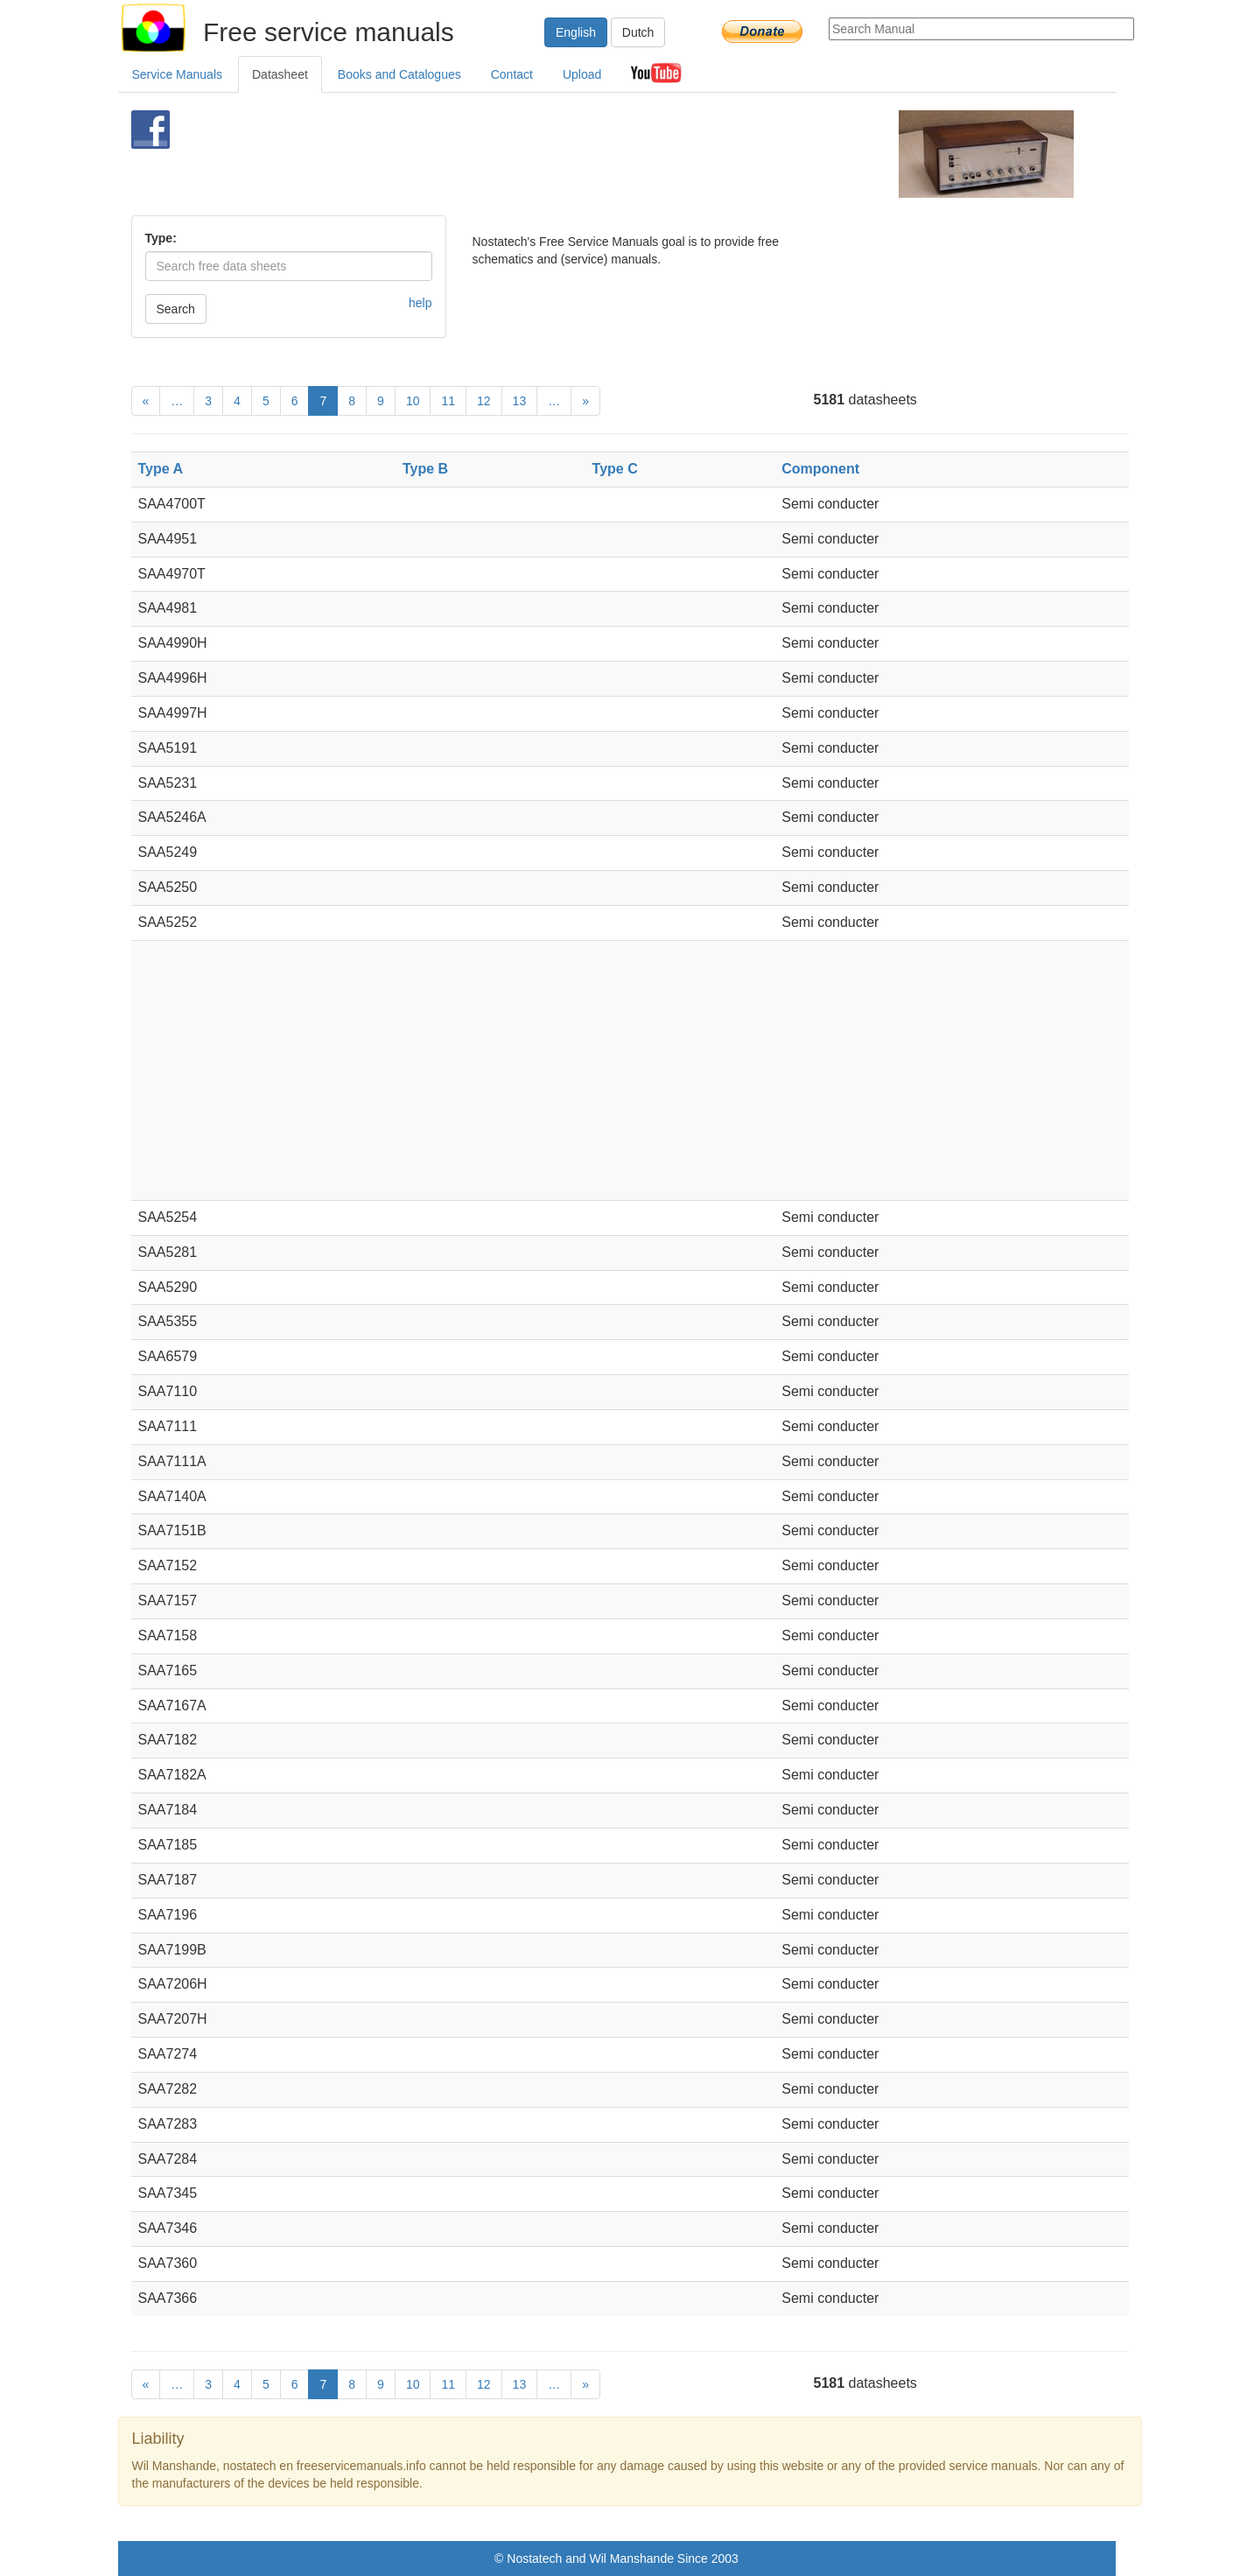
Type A (161, 468)
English (576, 32)
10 (413, 401)
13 (520, 401)
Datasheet (280, 74)
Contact (512, 74)
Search (176, 309)
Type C (615, 468)
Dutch (638, 32)
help (420, 303)
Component (820, 468)
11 (448, 401)
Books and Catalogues (399, 74)
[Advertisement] (587, 154)
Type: (161, 238)
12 (484, 401)
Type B (425, 468)
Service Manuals (177, 74)
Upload (582, 74)
